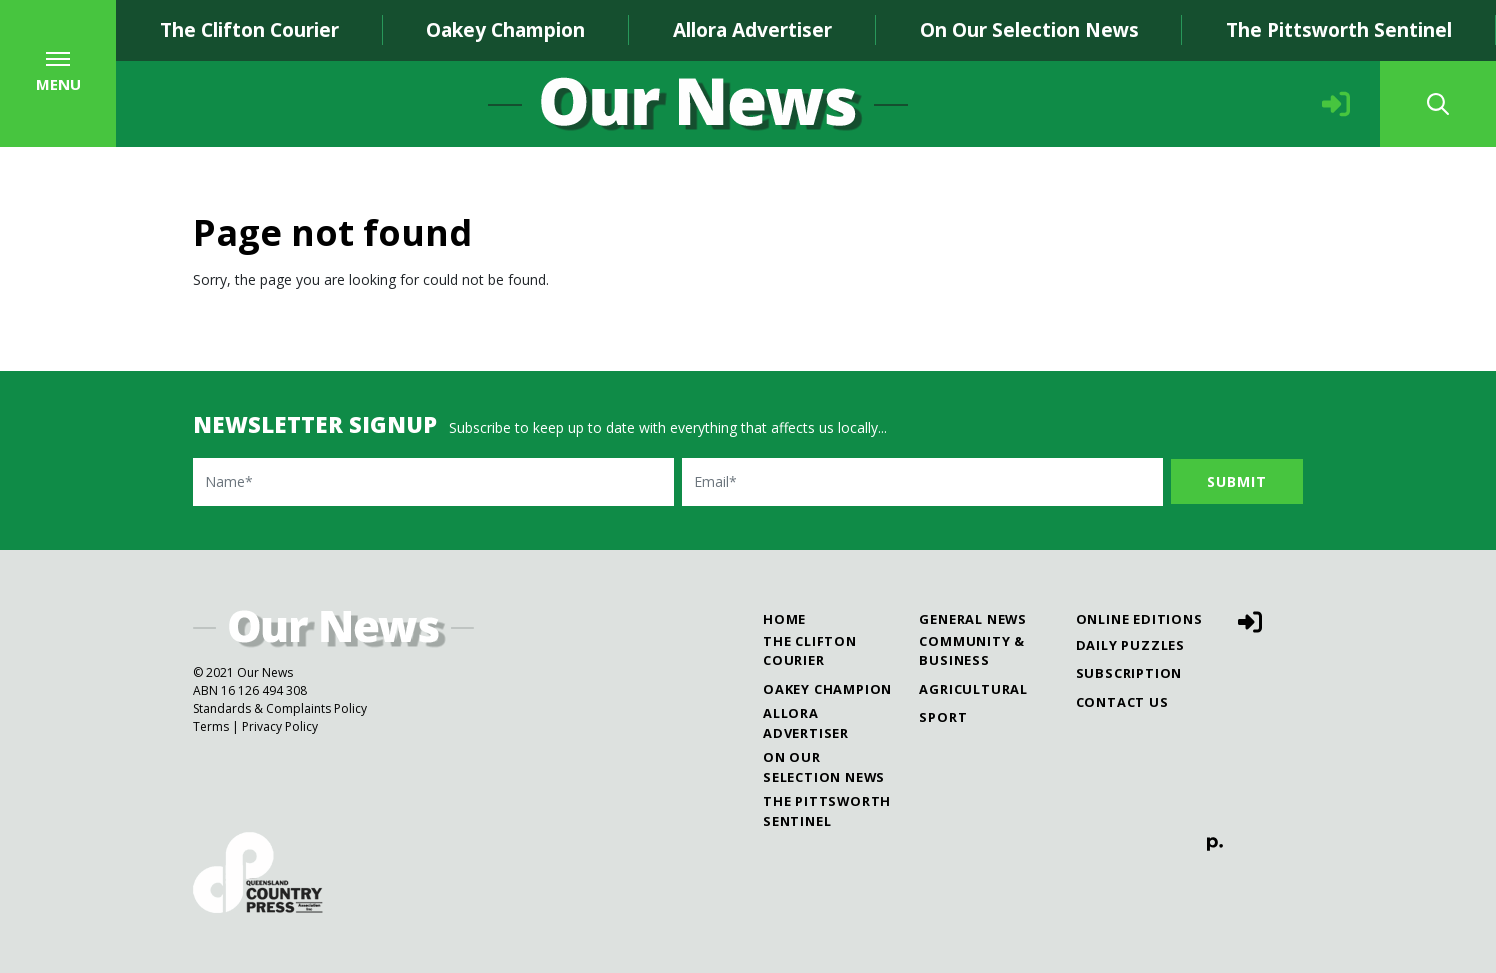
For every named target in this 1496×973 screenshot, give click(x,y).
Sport (943, 717)
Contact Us (1122, 702)
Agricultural (973, 689)
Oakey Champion (505, 29)
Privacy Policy (280, 726)
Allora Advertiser (752, 29)
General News (973, 619)
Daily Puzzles (1130, 645)
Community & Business (972, 650)
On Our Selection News (1029, 29)
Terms (211, 726)
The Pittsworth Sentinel (1339, 29)
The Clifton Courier (249, 29)
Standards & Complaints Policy (280, 708)
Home (784, 619)
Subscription (1129, 673)
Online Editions (1139, 619)
